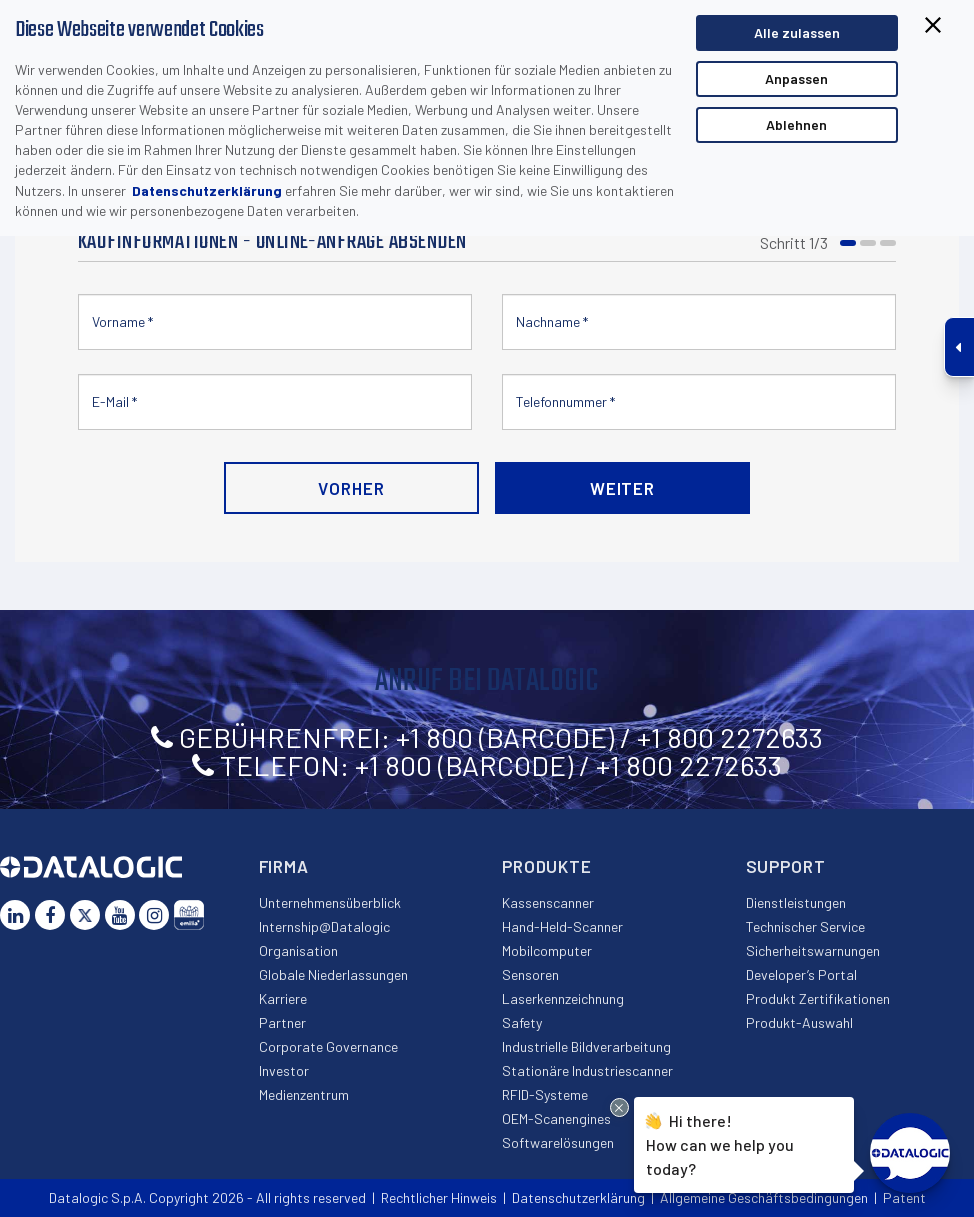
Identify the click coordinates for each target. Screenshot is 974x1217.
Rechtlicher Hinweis (439, 1197)
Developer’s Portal (801, 974)
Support (786, 866)
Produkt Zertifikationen (818, 998)
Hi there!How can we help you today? (720, 1142)
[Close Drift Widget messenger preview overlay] (619, 1107)
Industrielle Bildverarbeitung (586, 1046)
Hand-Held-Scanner (562, 926)
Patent (904, 1197)
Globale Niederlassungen (333, 974)
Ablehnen (796, 124)
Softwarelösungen (558, 1142)
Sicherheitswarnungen (813, 950)
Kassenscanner (548, 902)
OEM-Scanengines (556, 1118)
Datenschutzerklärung (207, 190)
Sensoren (530, 974)
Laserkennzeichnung (563, 998)
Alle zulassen (797, 32)
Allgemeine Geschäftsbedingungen (764, 1197)
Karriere (283, 998)
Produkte (547, 866)
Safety (522, 1022)
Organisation (298, 950)
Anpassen (796, 78)
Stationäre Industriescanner (587, 1070)
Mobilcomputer (547, 950)
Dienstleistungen (796, 902)
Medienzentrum (304, 1094)
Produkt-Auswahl (799, 1022)
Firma (284, 866)
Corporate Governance (328, 1046)
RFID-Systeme (545, 1094)
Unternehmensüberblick (330, 902)
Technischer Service (805, 926)
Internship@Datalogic (324, 926)
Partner (282, 1022)
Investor (284, 1070)
